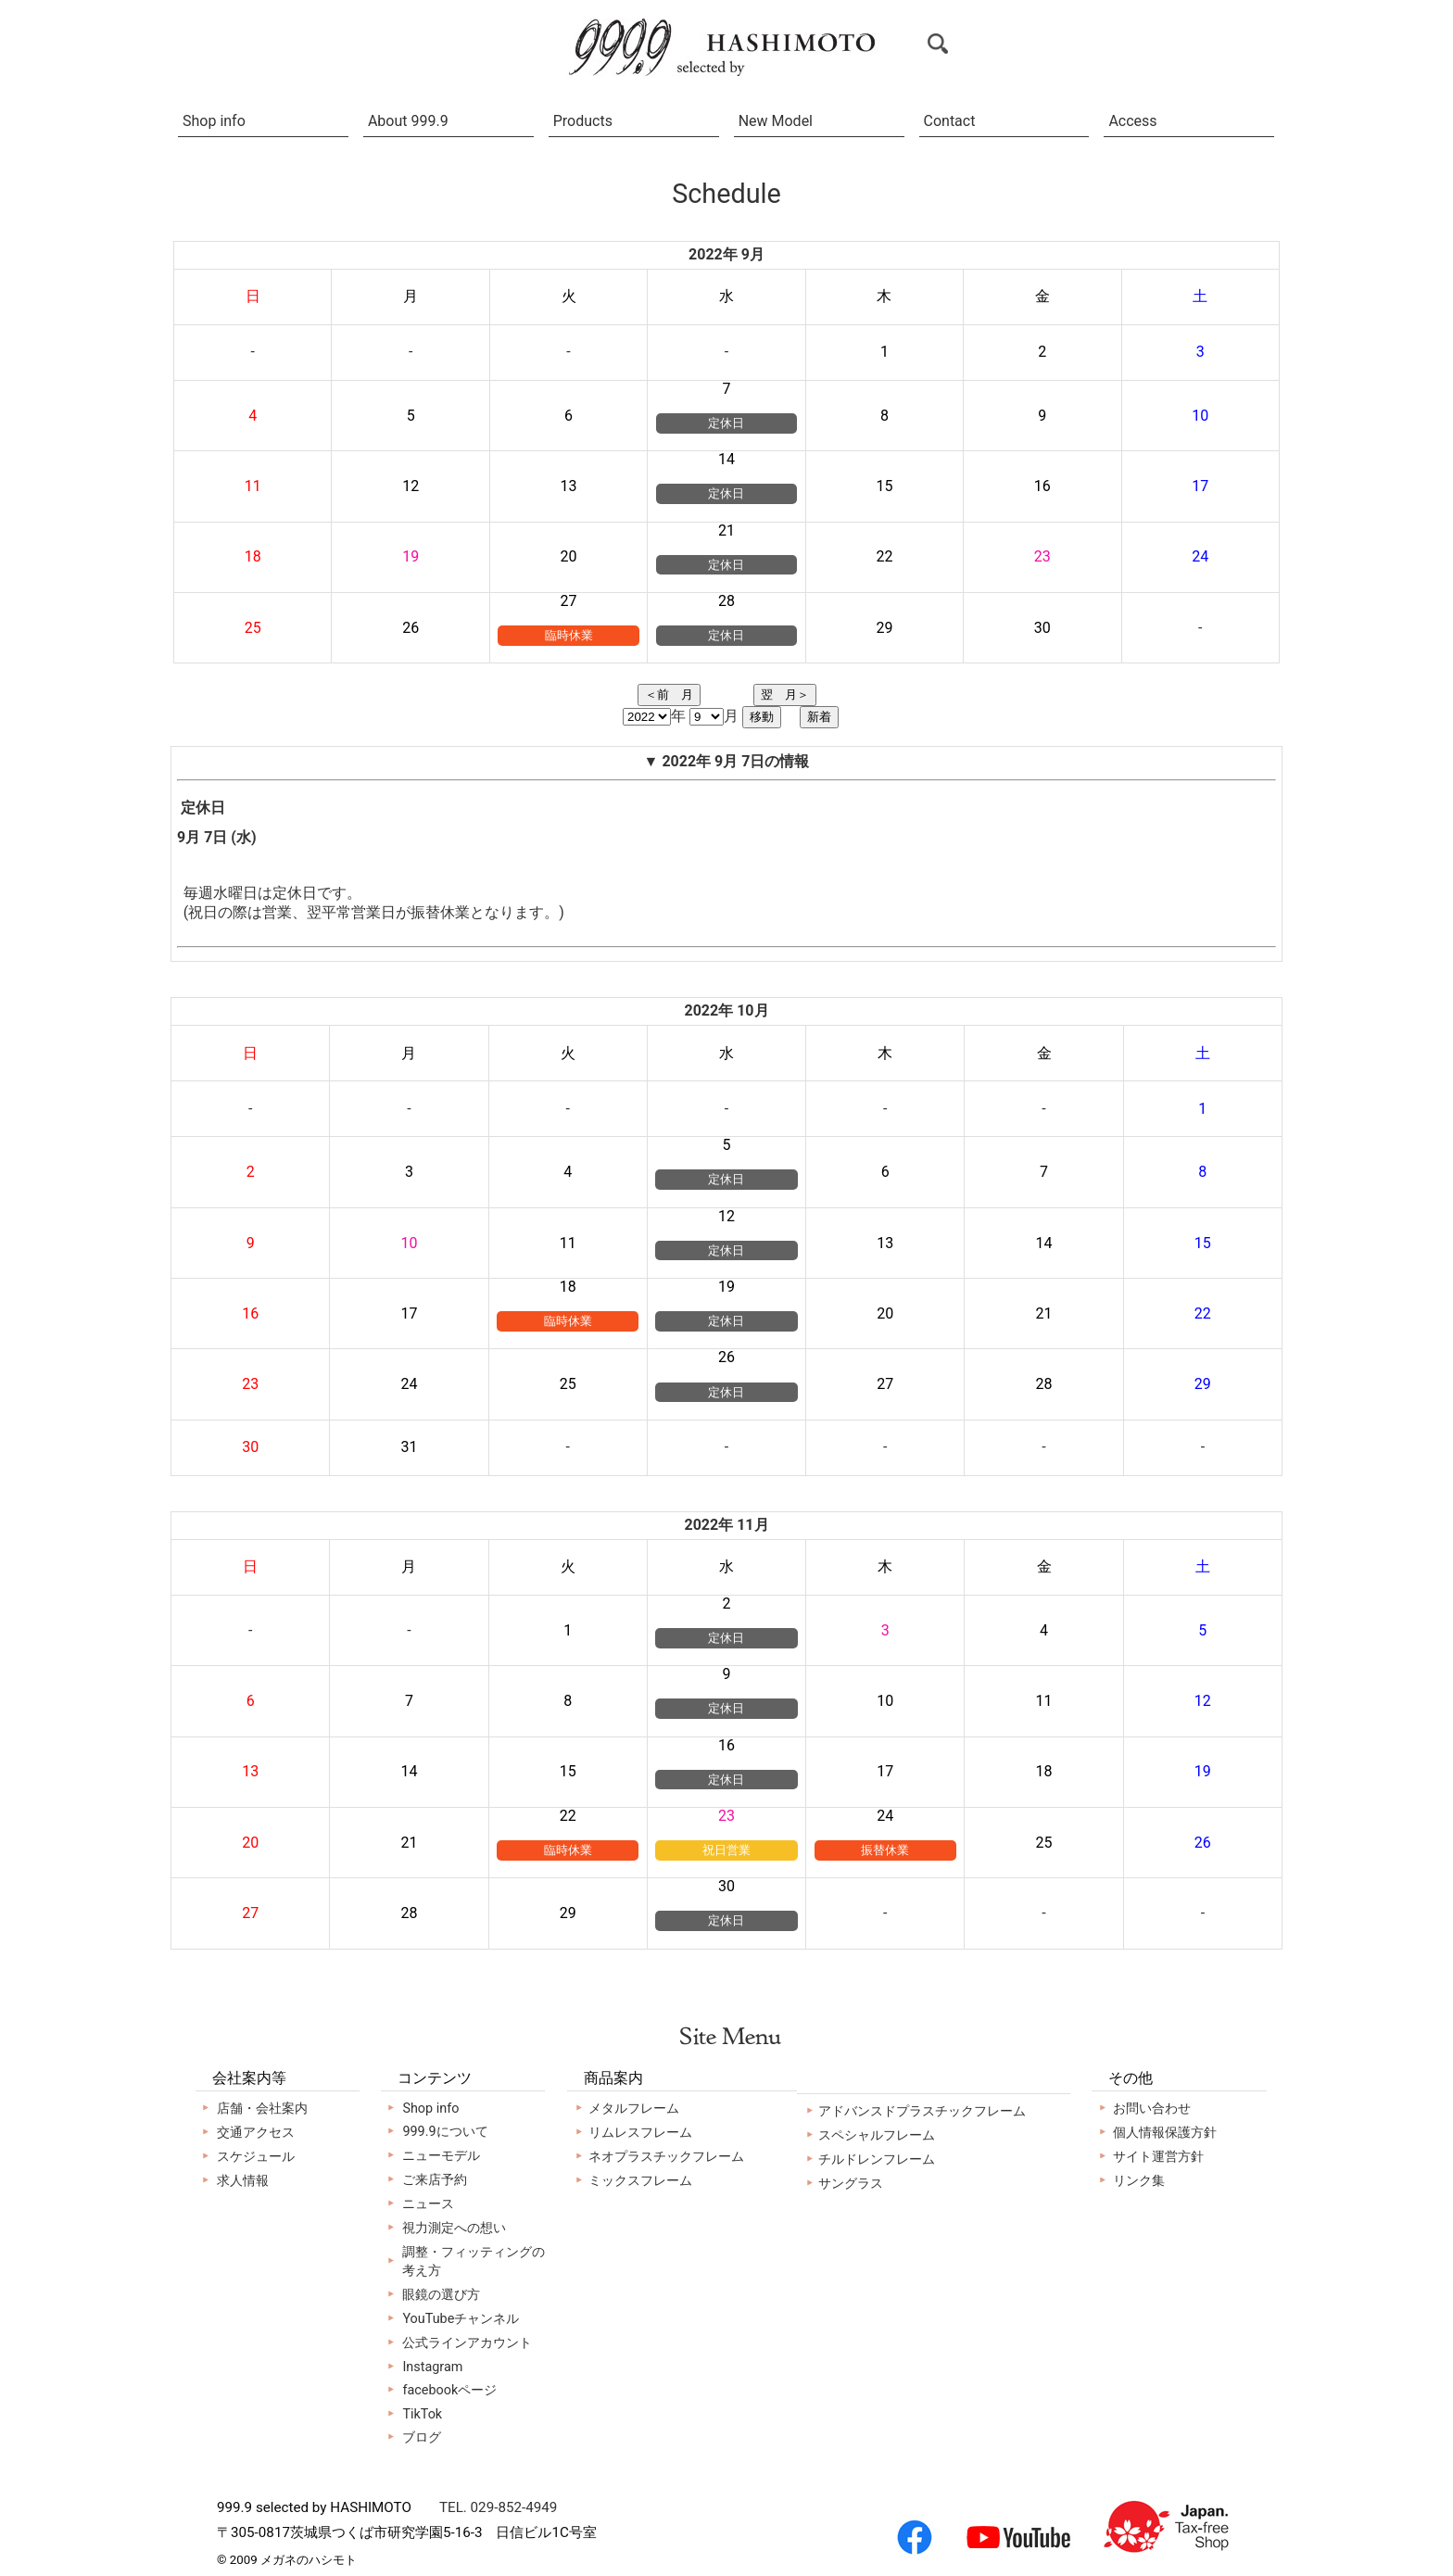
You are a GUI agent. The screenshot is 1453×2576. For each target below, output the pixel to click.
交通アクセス (256, 2132)
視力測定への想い (454, 2228)
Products (583, 121)
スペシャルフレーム (876, 2135)
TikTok (422, 2414)
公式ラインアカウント (467, 2343)
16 (726, 1745)
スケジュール (256, 2157)
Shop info (214, 121)
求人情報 (243, 2181)
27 (569, 601)
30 (726, 1886)
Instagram (432, 2367)
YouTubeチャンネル (460, 2319)
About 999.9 (408, 121)
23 (726, 1816)
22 (568, 1816)
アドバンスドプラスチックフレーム (922, 2111)
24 (885, 1816)
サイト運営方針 (1158, 2157)
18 (568, 1286)
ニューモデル (441, 2156)
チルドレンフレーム (876, 2159)
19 (726, 1286)
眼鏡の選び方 (441, 2295)
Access (1132, 121)
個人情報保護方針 (1165, 2132)
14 (726, 459)
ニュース (428, 2204)
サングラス (850, 2183)
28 (726, 601)
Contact (950, 121)
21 (726, 530)
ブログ (421, 2437)
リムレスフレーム (640, 2132)
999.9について (444, 2132)
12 (726, 1216)
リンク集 (1139, 2181)
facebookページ (449, 2390)
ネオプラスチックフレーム (666, 2157)
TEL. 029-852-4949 (498, 2507)
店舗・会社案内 (262, 2108)
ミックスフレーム (640, 2181)
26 (726, 1357)
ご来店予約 (434, 2180)
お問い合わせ (1152, 2108)
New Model (776, 121)
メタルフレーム (633, 2108)
